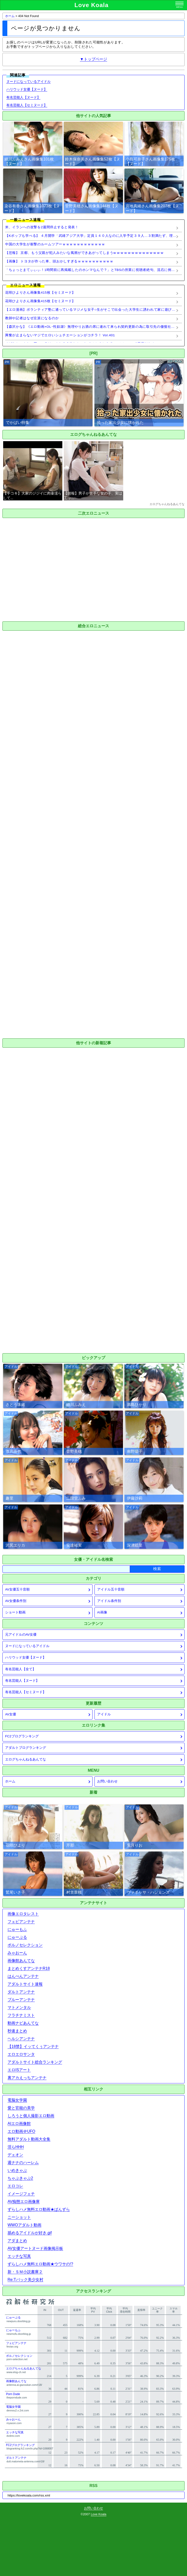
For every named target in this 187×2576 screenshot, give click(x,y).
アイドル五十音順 (110, 1589)
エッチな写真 (19, 2256)
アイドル (104, 1714)
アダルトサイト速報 (25, 1984)
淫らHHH (16, 2147)
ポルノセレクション (25, 1945)
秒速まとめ (17, 2031)
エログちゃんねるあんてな (25, 1759)
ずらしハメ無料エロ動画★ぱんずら (39, 2209)
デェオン (15, 2155)
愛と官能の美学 (21, 2108)
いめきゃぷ (17, 2170)
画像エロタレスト (23, 1914)
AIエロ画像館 (19, 2123)
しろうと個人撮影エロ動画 (31, 2116)
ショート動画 (15, 1612)
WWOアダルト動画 (24, 2225)
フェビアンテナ (21, 1922)
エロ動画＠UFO (21, 2131)
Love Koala (98, 2514)
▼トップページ (93, 59)
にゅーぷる (17, 1937)
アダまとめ (17, 2240)
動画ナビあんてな (23, 2023)
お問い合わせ (107, 1781)
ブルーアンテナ (21, 2000)
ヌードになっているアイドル (28, 81)
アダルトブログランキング (25, 1748)
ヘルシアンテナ (21, 2039)
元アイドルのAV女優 (21, 1634)
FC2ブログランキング (22, 1736)
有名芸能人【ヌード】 (23, 97)
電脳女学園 (17, 2100)
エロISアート (19, 2070)
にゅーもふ (17, 1929)
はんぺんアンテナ (23, 1976)
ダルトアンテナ (21, 1992)
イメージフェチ (21, 2194)
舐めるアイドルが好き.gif (30, 2233)
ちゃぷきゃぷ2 (20, 2178)
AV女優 (10, 1714)
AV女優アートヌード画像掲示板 (35, 2248)
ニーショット (19, 2217)
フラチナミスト (21, 2015)
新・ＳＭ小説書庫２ (25, 2272)
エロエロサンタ (21, 2054)
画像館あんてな (21, 1961)
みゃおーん (17, 1953)
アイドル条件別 (109, 1601)
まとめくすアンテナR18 (29, 1968)
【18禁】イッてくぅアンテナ (33, 2046)
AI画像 (102, 1612)
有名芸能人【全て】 (20, 1669)
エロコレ (15, 2186)
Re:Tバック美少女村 (25, 2280)
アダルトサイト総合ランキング (35, 2062)
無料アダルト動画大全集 (29, 2139)
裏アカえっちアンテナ (27, 2078)
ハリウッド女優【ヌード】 (26, 89)
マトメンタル (19, 2007)
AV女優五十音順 (17, 1589)
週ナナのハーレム (23, 2162)
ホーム (10, 1781)
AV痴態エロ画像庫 (24, 2201)
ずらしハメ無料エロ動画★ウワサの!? (40, 2264)
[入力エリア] (66, 1569)
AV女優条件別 (15, 1601)
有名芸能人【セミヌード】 (26, 105)
